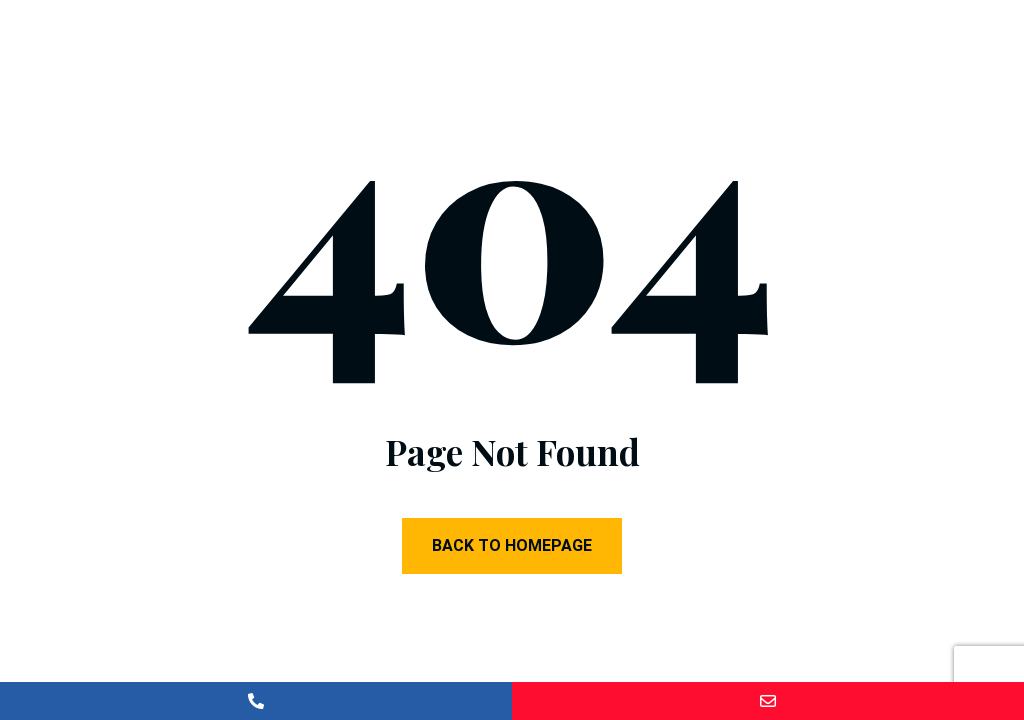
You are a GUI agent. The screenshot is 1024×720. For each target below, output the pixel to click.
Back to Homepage (512, 545)
